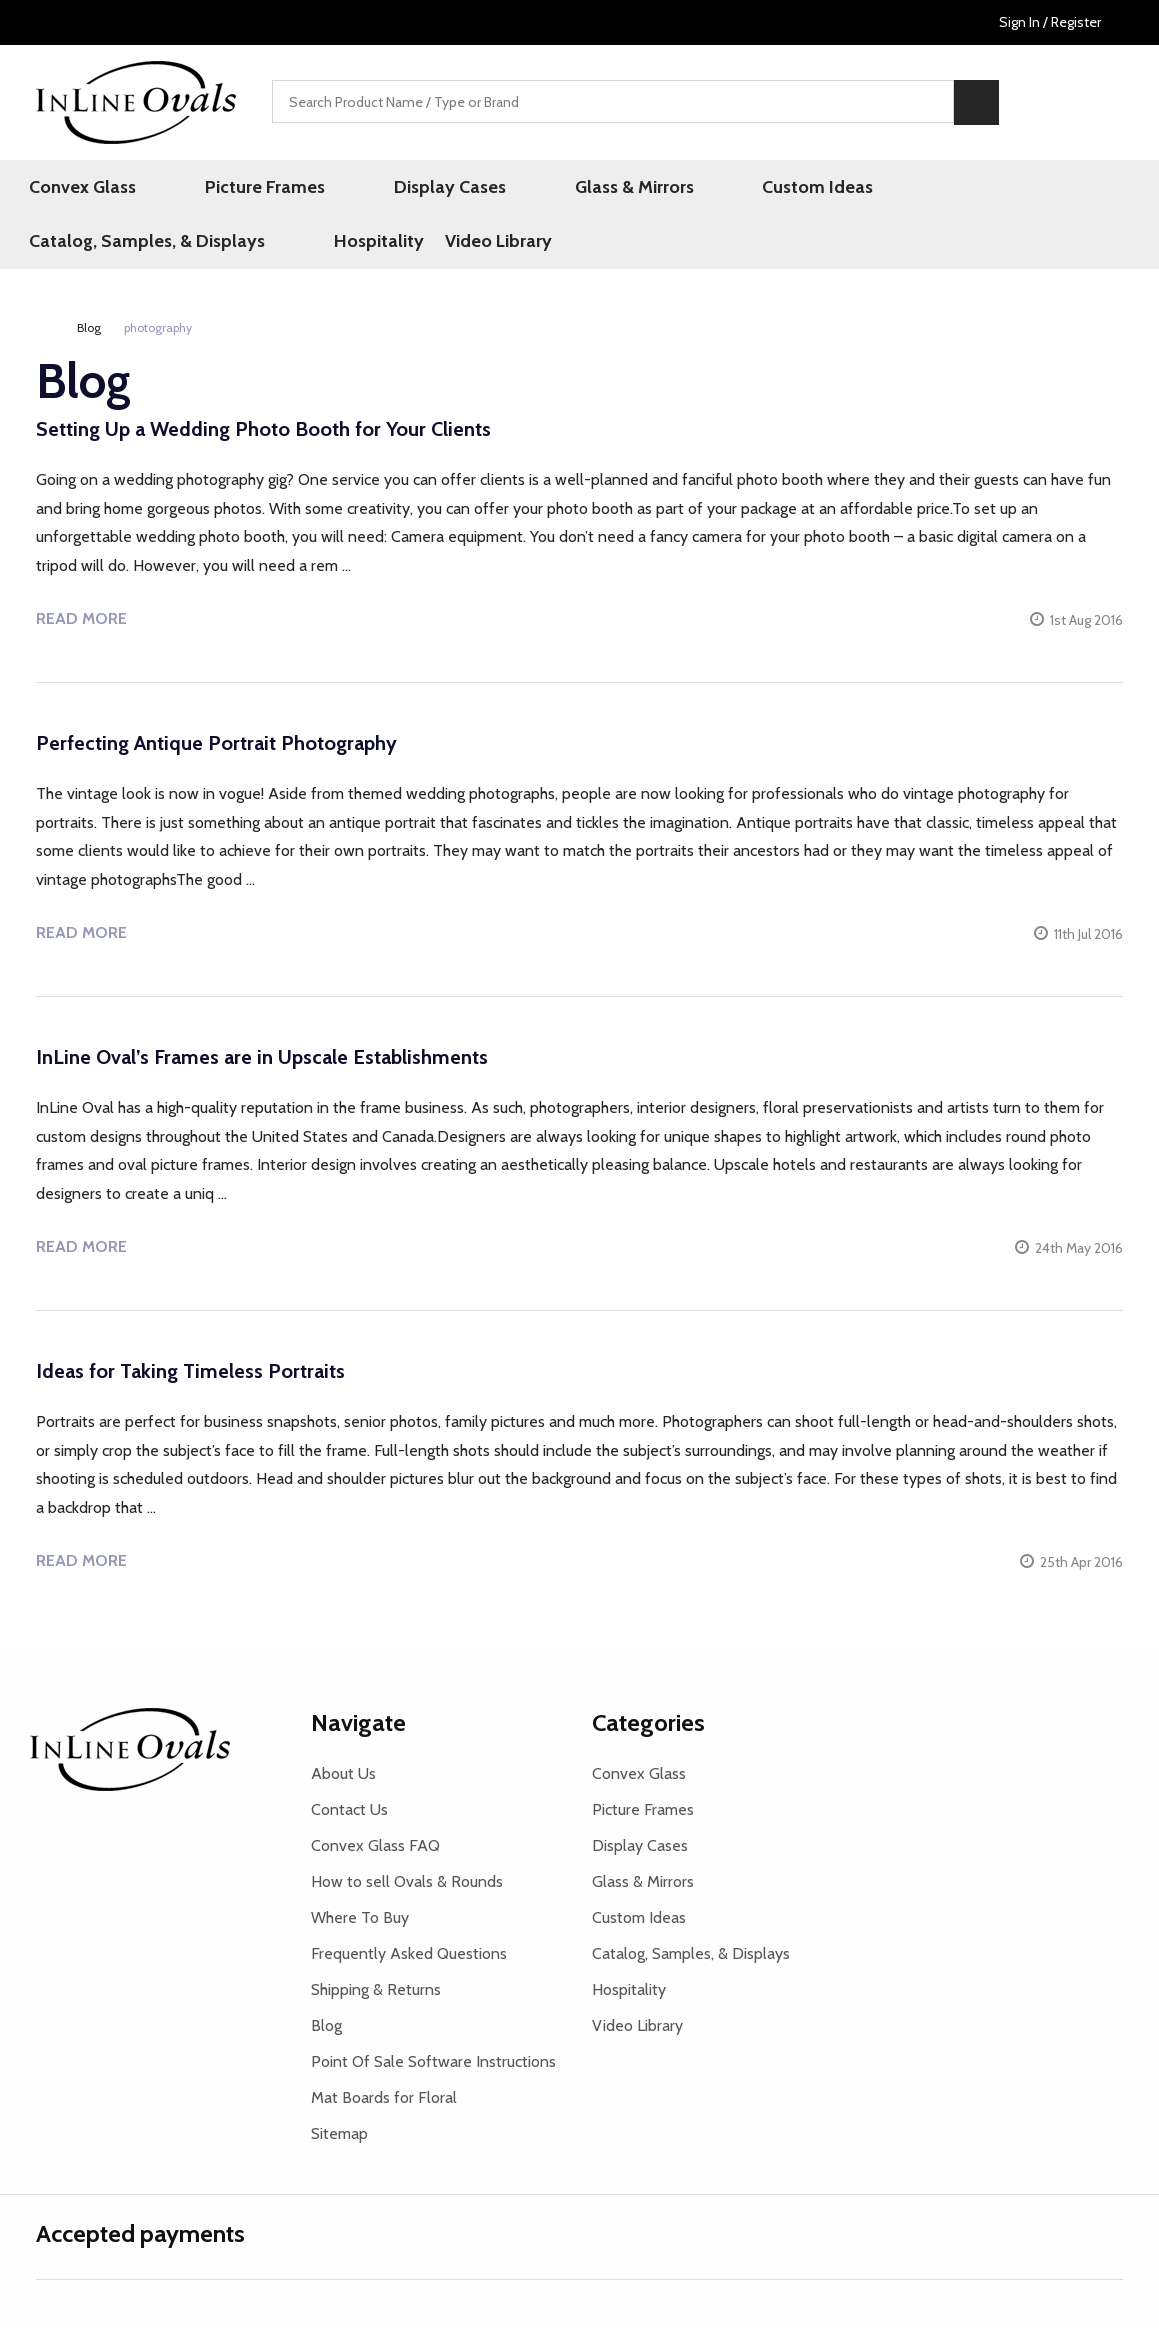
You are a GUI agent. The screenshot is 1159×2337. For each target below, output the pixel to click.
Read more (81, 627)
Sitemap (339, 2142)
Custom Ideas (677, 189)
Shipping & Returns (376, 1998)
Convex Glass (89, 189)
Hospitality (1074, 189)
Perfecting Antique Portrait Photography (216, 752)
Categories (648, 1731)
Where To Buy (360, 1926)
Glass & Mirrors (530, 189)
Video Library (89, 248)
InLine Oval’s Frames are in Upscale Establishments (262, 1066)
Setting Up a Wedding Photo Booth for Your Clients (263, 438)
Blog (326, 2034)
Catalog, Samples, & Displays (879, 189)
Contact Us (349, 1818)
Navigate (358, 1731)
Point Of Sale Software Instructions (433, 2070)
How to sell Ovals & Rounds (407, 1890)
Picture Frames (235, 189)
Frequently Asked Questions (409, 1962)
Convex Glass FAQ (375, 1854)
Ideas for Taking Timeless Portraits (190, 1380)
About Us (343, 1782)
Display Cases (383, 189)
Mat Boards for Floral (384, 2106)
